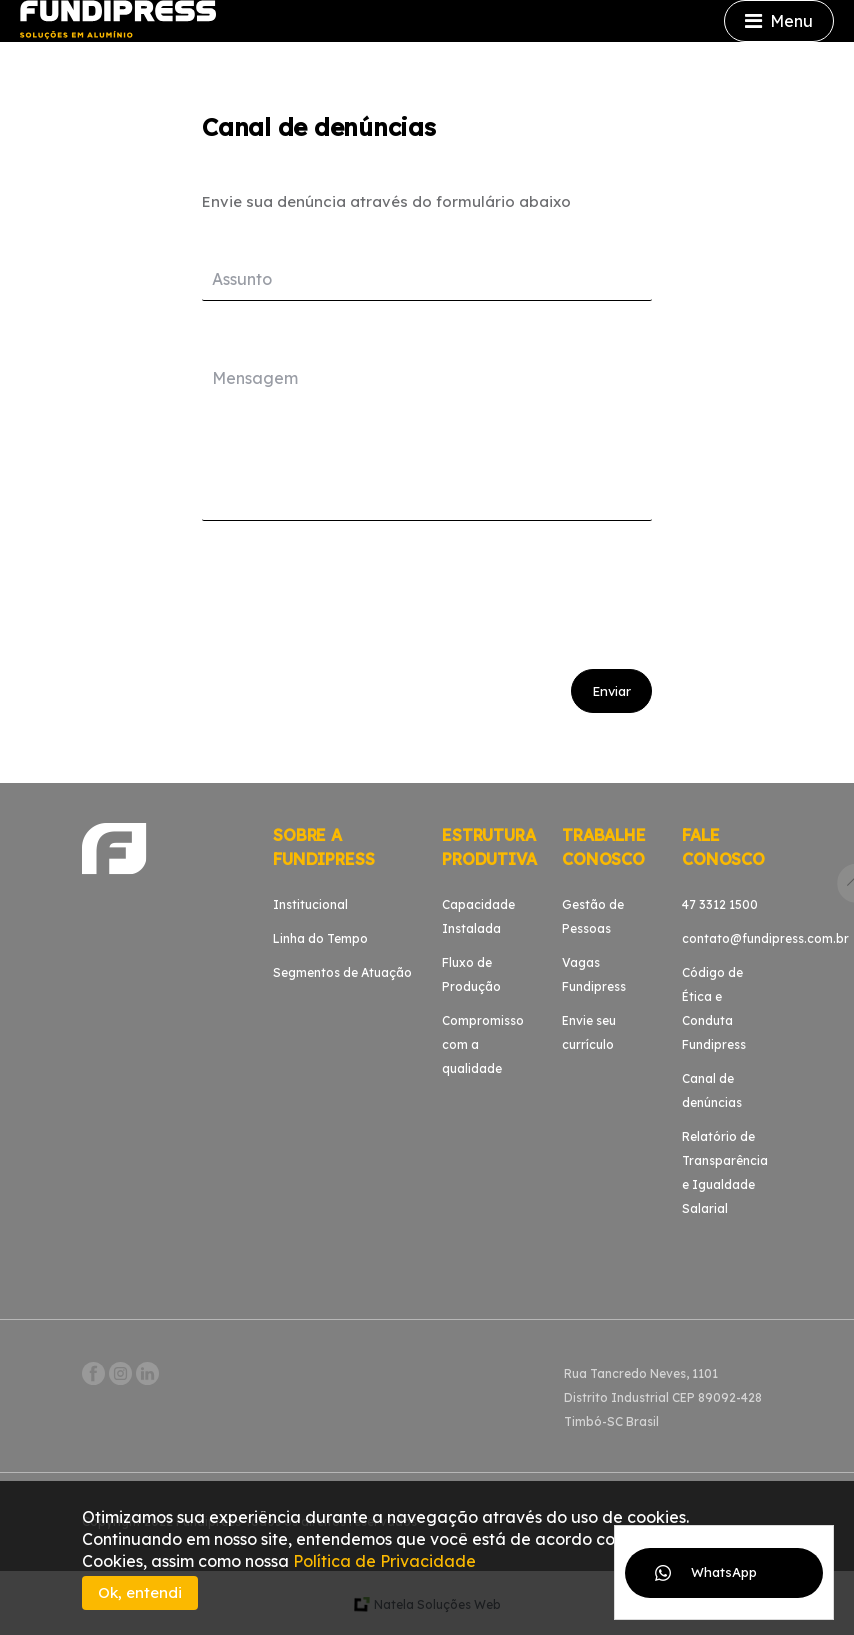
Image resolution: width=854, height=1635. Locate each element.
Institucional (310, 904)
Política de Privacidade (384, 1561)
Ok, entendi (140, 1592)
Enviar (611, 691)
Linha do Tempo (320, 938)
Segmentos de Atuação (342, 972)
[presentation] (354, 590)
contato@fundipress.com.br (765, 938)
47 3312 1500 (720, 904)
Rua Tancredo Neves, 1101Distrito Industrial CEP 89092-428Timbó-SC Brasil (663, 1397)
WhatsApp (724, 1572)
